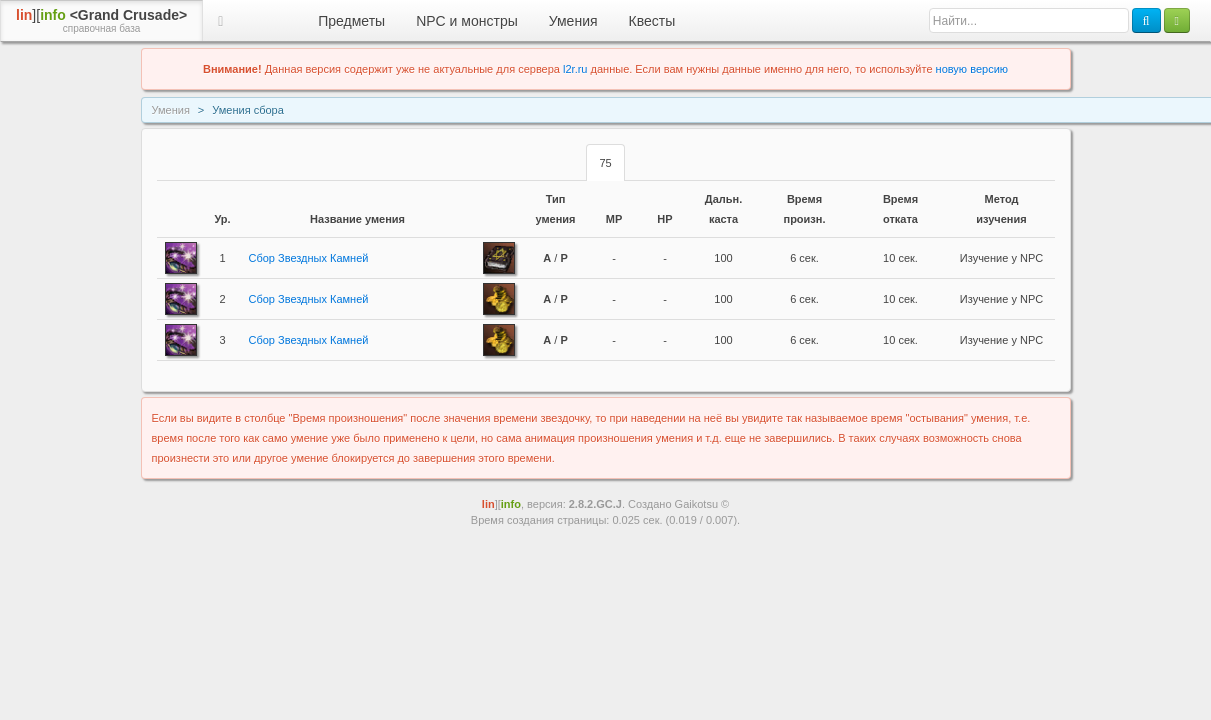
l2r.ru (575, 69)
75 (605, 163)
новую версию (972, 69)
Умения (573, 21)
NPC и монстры (467, 21)
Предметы (351, 21)
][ (101, 21)
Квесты (652, 21)
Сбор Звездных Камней (309, 258)
